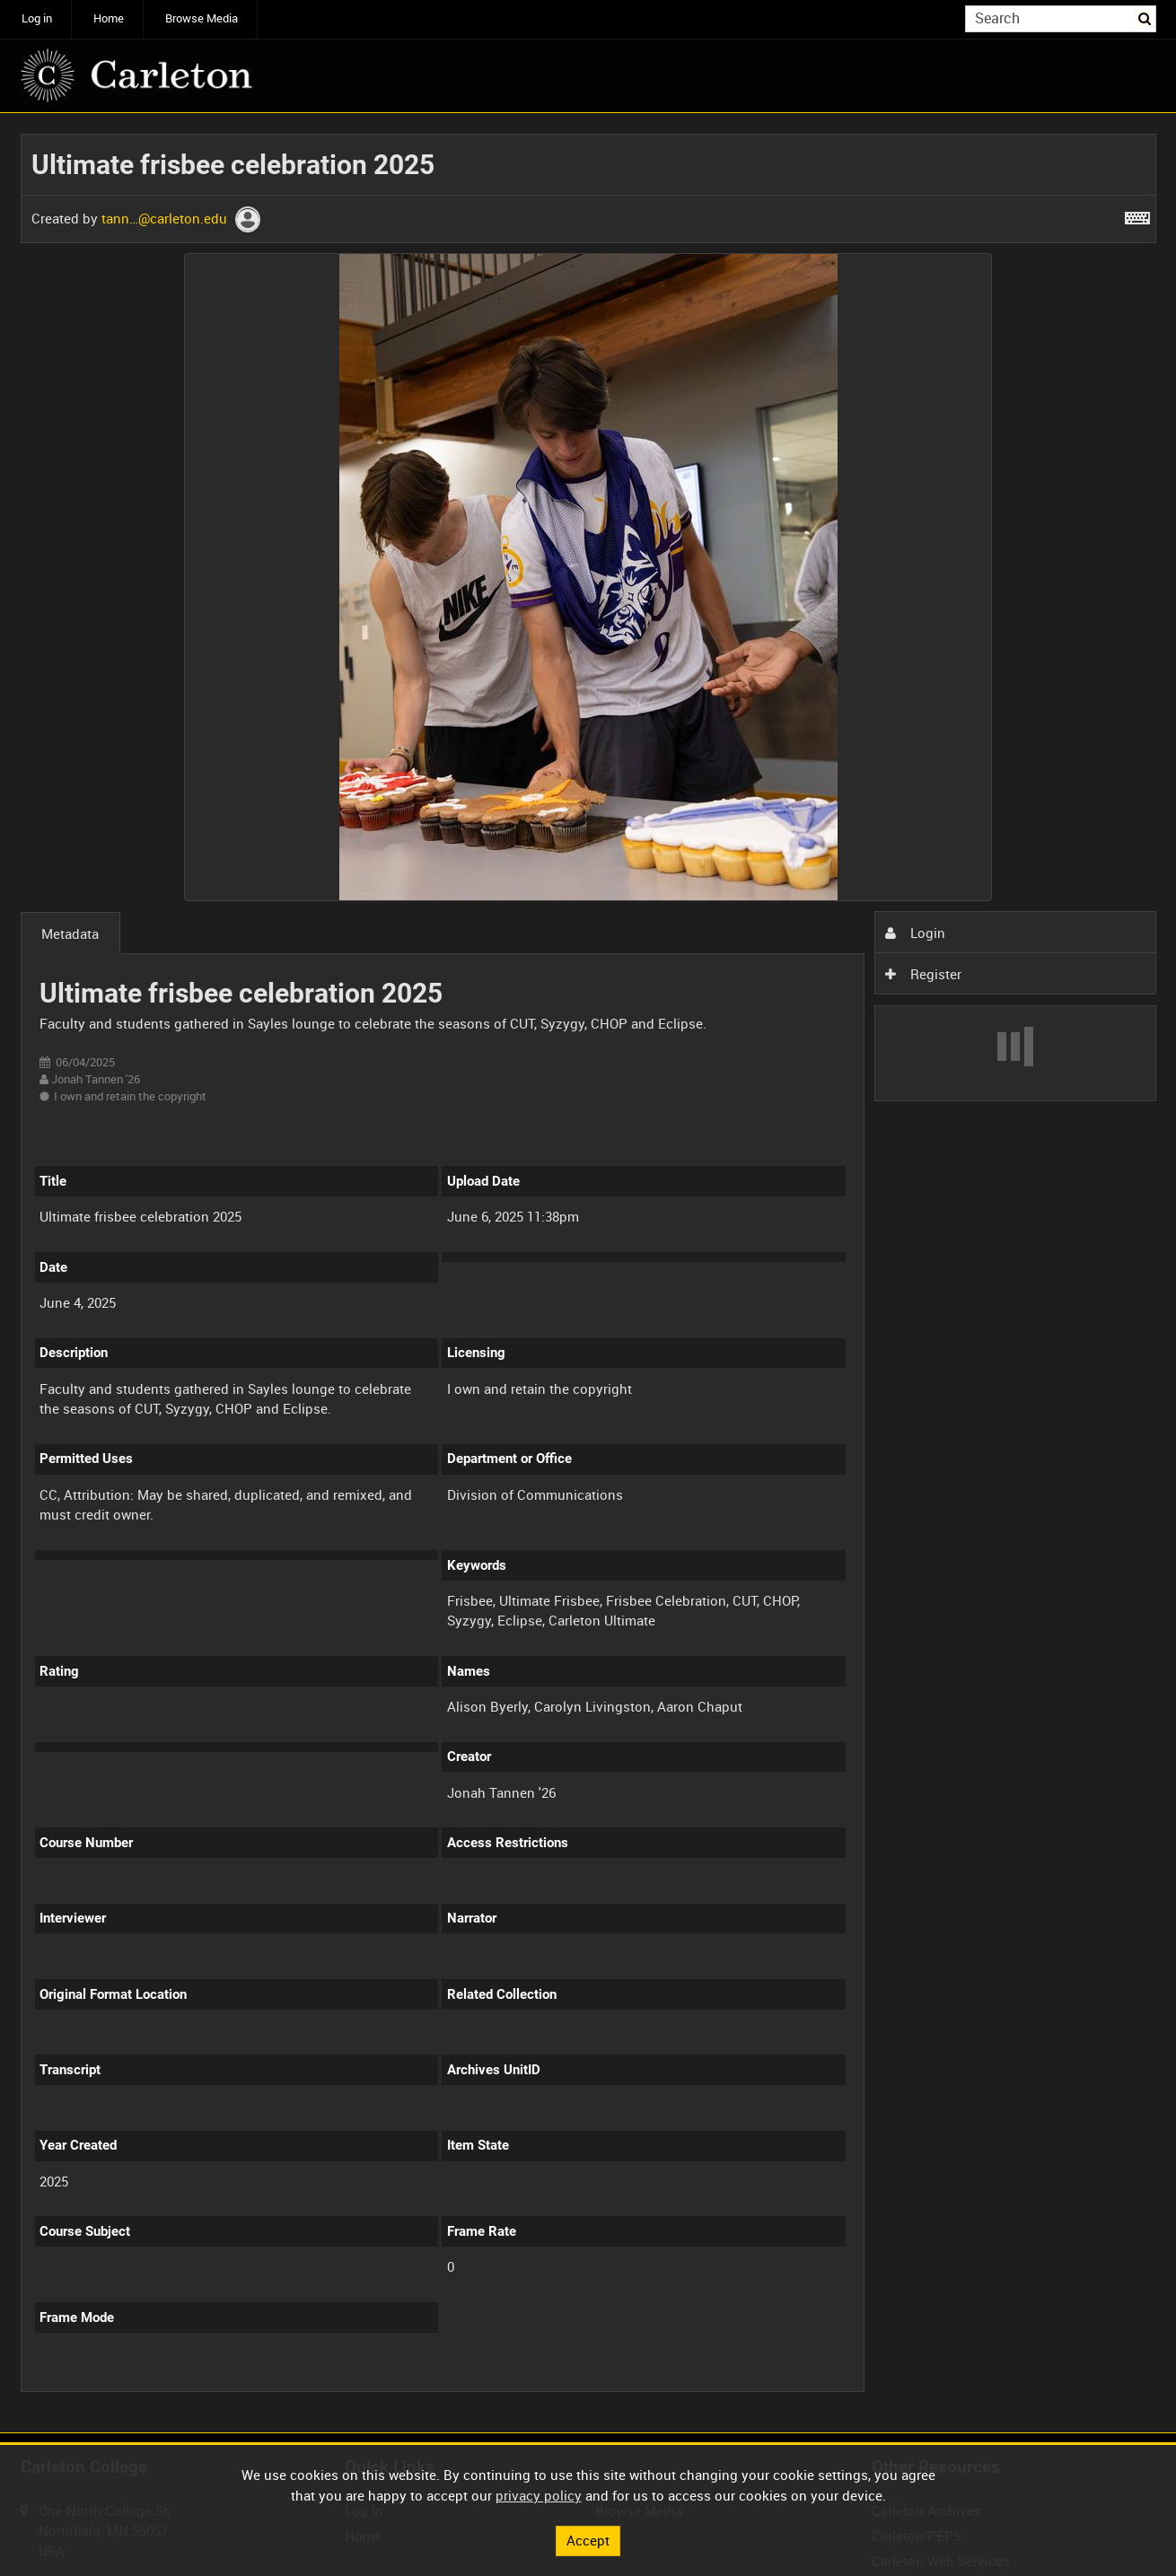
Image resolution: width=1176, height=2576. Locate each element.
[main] (588, 1273)
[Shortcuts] (1137, 214)
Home (108, 18)
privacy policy (539, 2495)
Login (914, 933)
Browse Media (201, 18)
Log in (37, 18)
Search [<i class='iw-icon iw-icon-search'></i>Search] (1145, 17)
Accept (588, 2540)
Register (923, 974)
